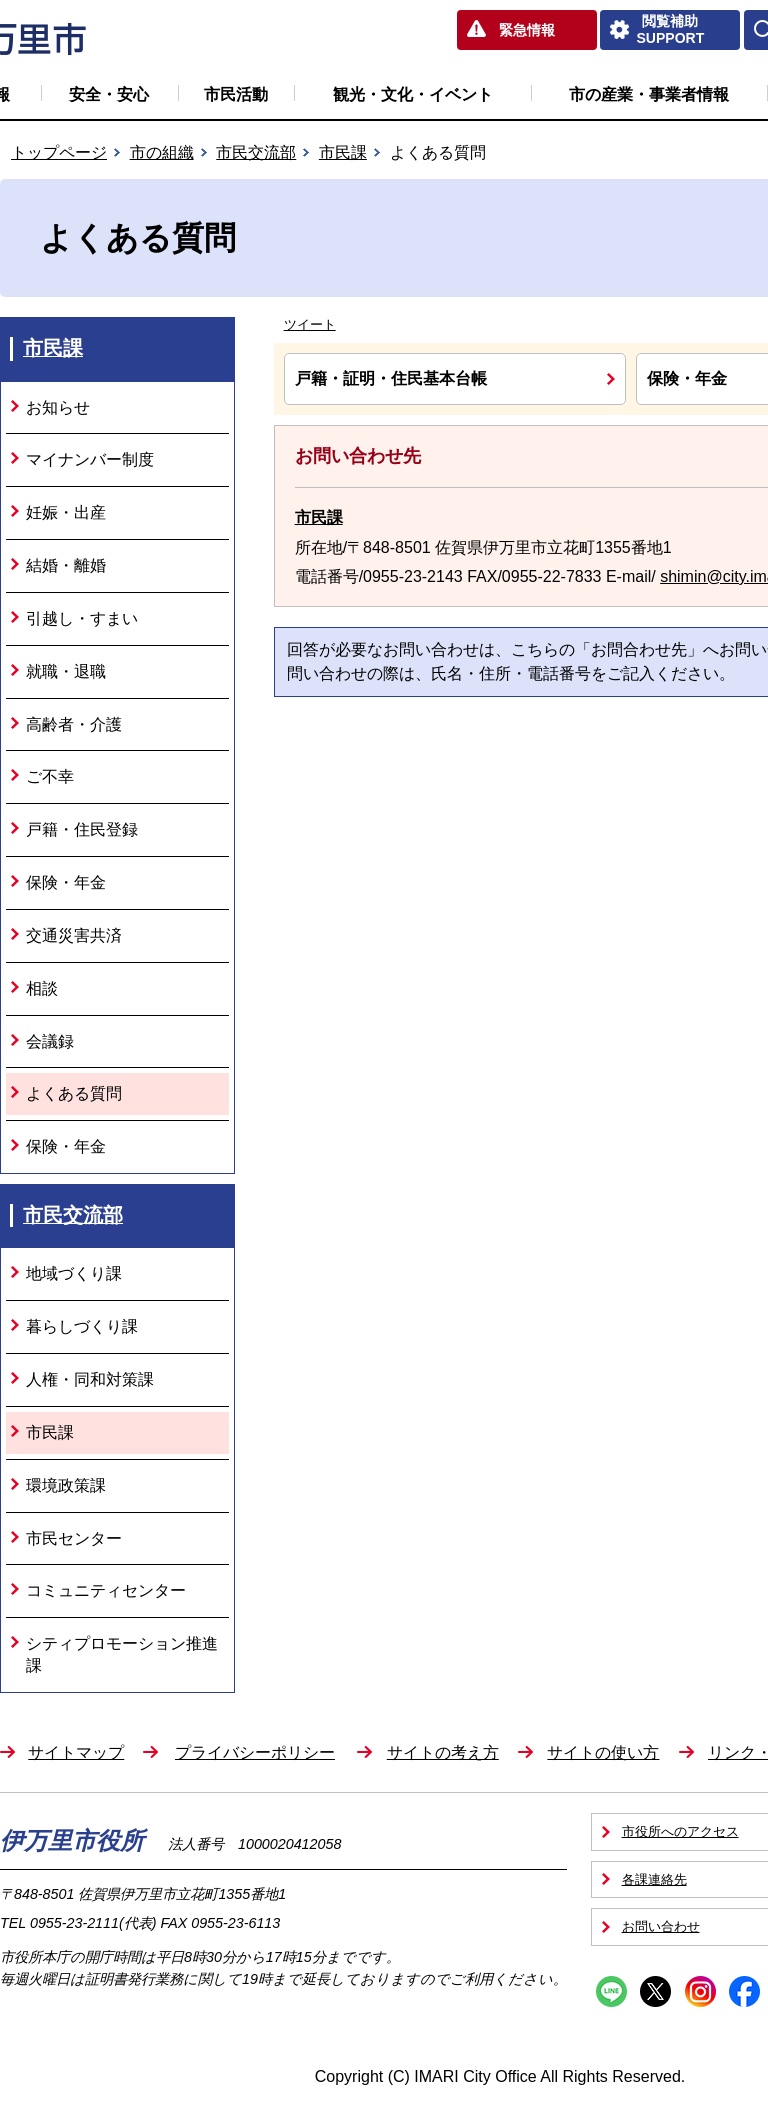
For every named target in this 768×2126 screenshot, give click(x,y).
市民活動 (236, 94)
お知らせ (58, 407)
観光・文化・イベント (413, 94)
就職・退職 (66, 671)
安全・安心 (109, 94)
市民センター (74, 1538)
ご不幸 (50, 776)
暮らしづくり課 (82, 1326)
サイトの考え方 (443, 1752)
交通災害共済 (74, 935)
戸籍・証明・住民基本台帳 (391, 378)
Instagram (700, 1991)
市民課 (343, 152)
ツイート (310, 324)
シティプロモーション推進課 (122, 1654)
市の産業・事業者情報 (649, 94)
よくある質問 (74, 1093)
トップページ (59, 152)
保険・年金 (66, 882)
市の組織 (162, 152)
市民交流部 (256, 152)
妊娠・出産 (66, 512)
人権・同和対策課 (90, 1379)
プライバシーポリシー (255, 1752)
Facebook (744, 1991)
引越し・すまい (82, 618)
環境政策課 (66, 1485)
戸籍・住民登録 (82, 829)
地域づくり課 (74, 1273)
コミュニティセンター (106, 1590)
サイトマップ (76, 1752)
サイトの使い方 (603, 1752)
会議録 (50, 1041)
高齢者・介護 (74, 724)
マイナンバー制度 (90, 459)
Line (611, 1991)
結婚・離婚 (66, 565)
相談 (42, 988)
